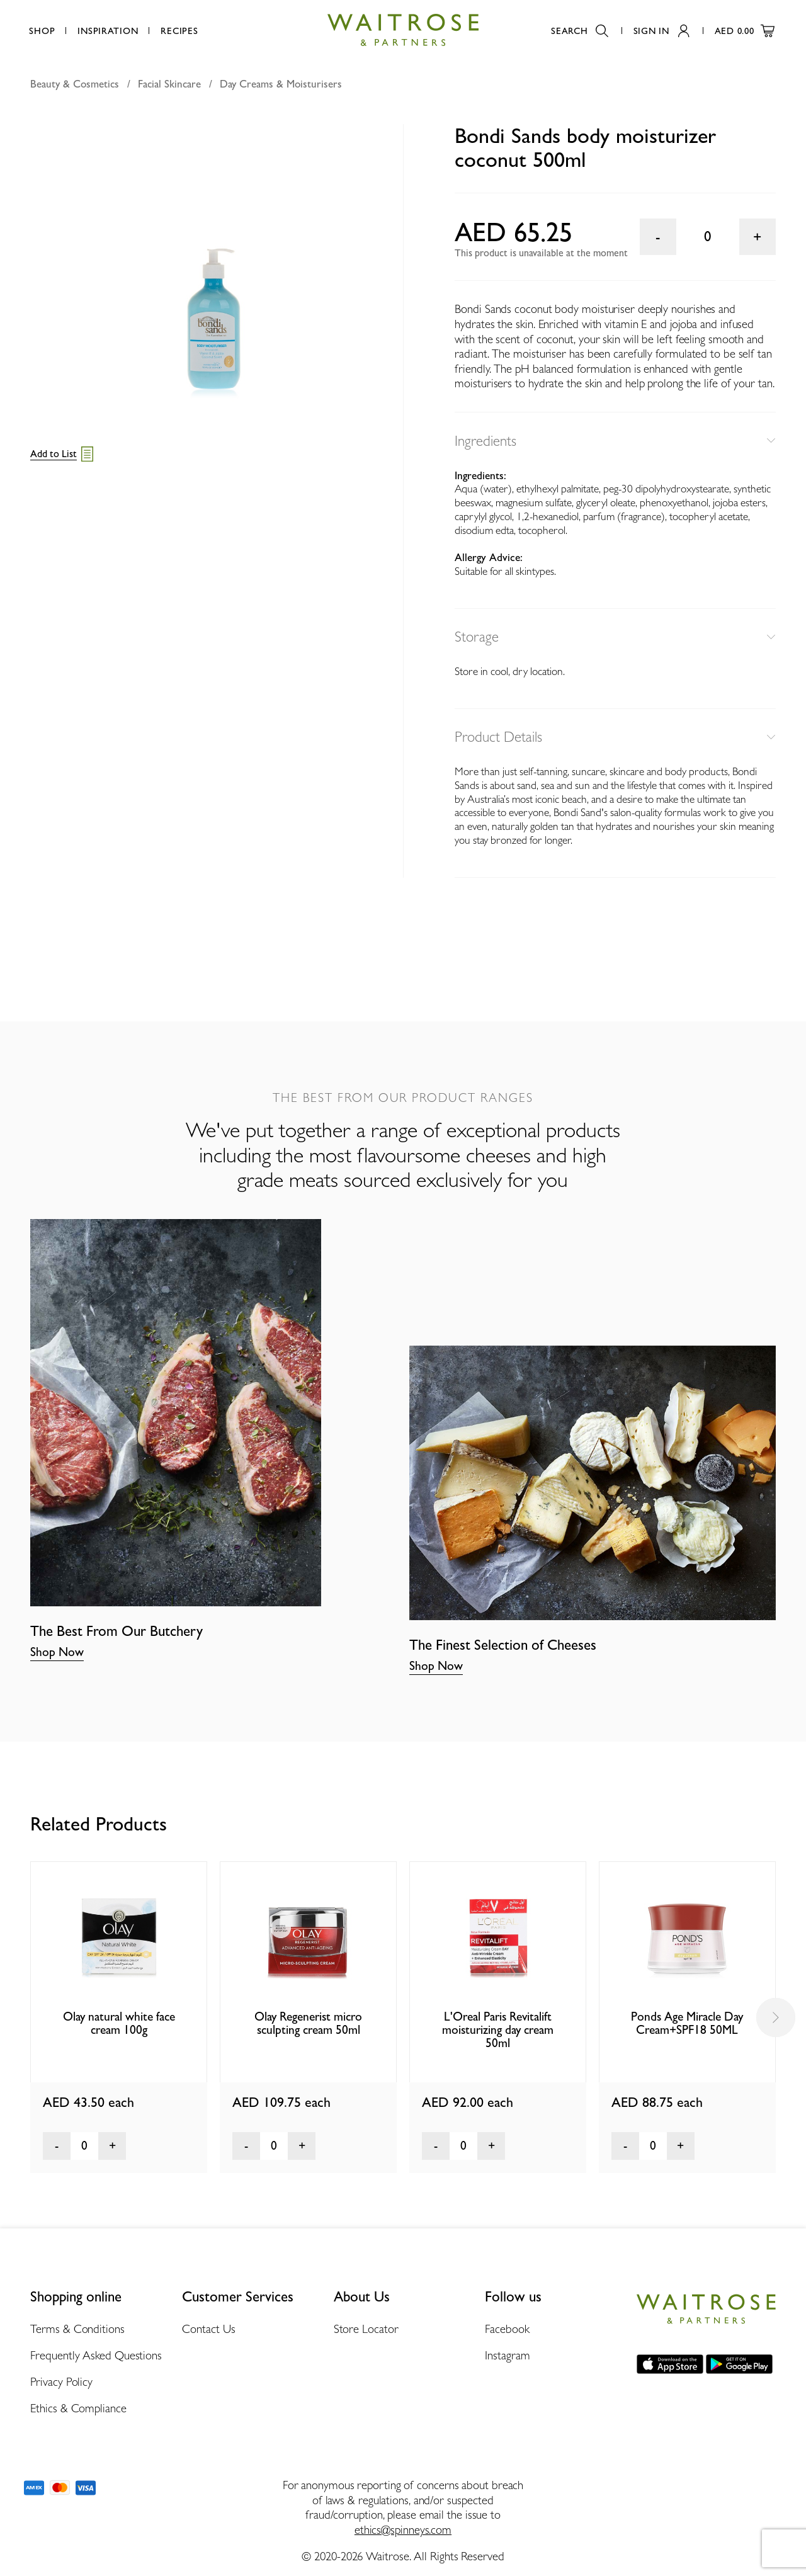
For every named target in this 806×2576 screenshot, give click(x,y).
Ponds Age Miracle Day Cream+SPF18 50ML (687, 2023)
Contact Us (209, 2328)
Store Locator (366, 2328)
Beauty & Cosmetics (74, 83)
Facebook (507, 2328)
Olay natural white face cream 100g (119, 2023)
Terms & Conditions (77, 2328)
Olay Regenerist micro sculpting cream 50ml (308, 2023)
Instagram (507, 2355)
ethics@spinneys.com (403, 2529)
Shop (42, 30)
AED (745, 30)
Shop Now (57, 1652)
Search (579, 30)
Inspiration (107, 30)
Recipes (179, 30)
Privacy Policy (61, 2381)
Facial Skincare (169, 83)
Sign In (661, 30)
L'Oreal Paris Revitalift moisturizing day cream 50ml (497, 2030)
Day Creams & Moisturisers (281, 83)
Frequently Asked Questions (96, 2355)
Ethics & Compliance (78, 2408)
